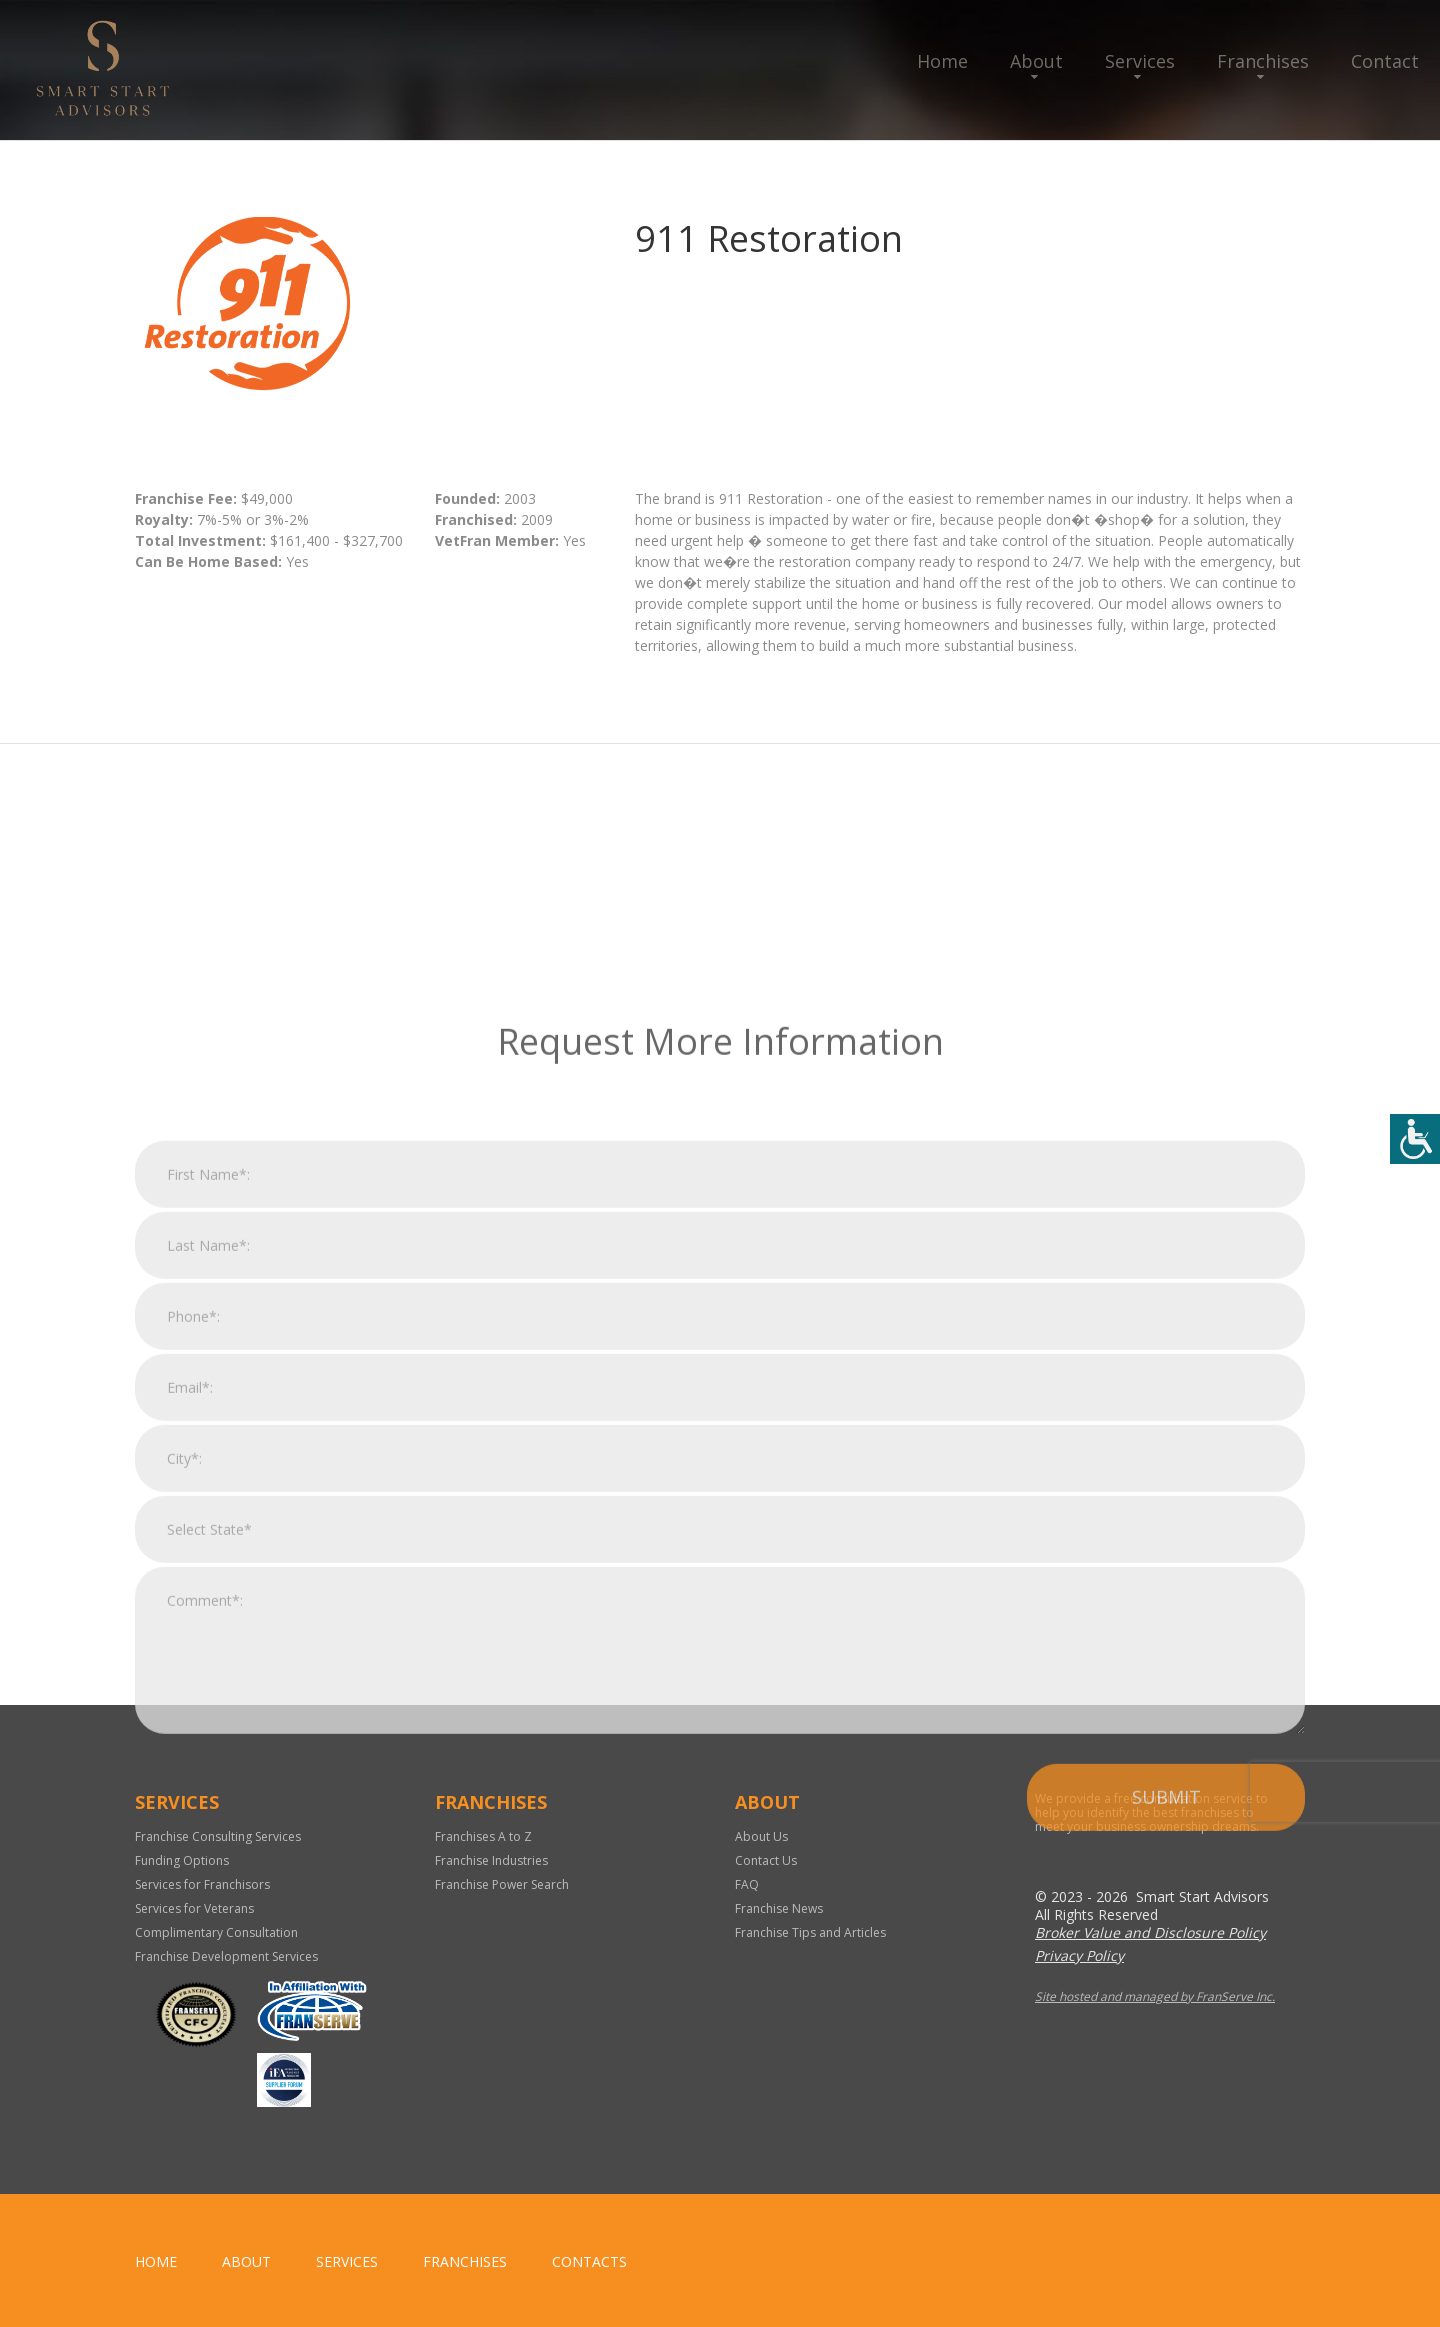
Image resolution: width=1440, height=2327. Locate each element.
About (1036, 61)
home (156, 2261)
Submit (1166, 2135)
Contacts (589, 2261)
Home (942, 61)
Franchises (1263, 61)
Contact (1385, 61)
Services (1140, 61)
